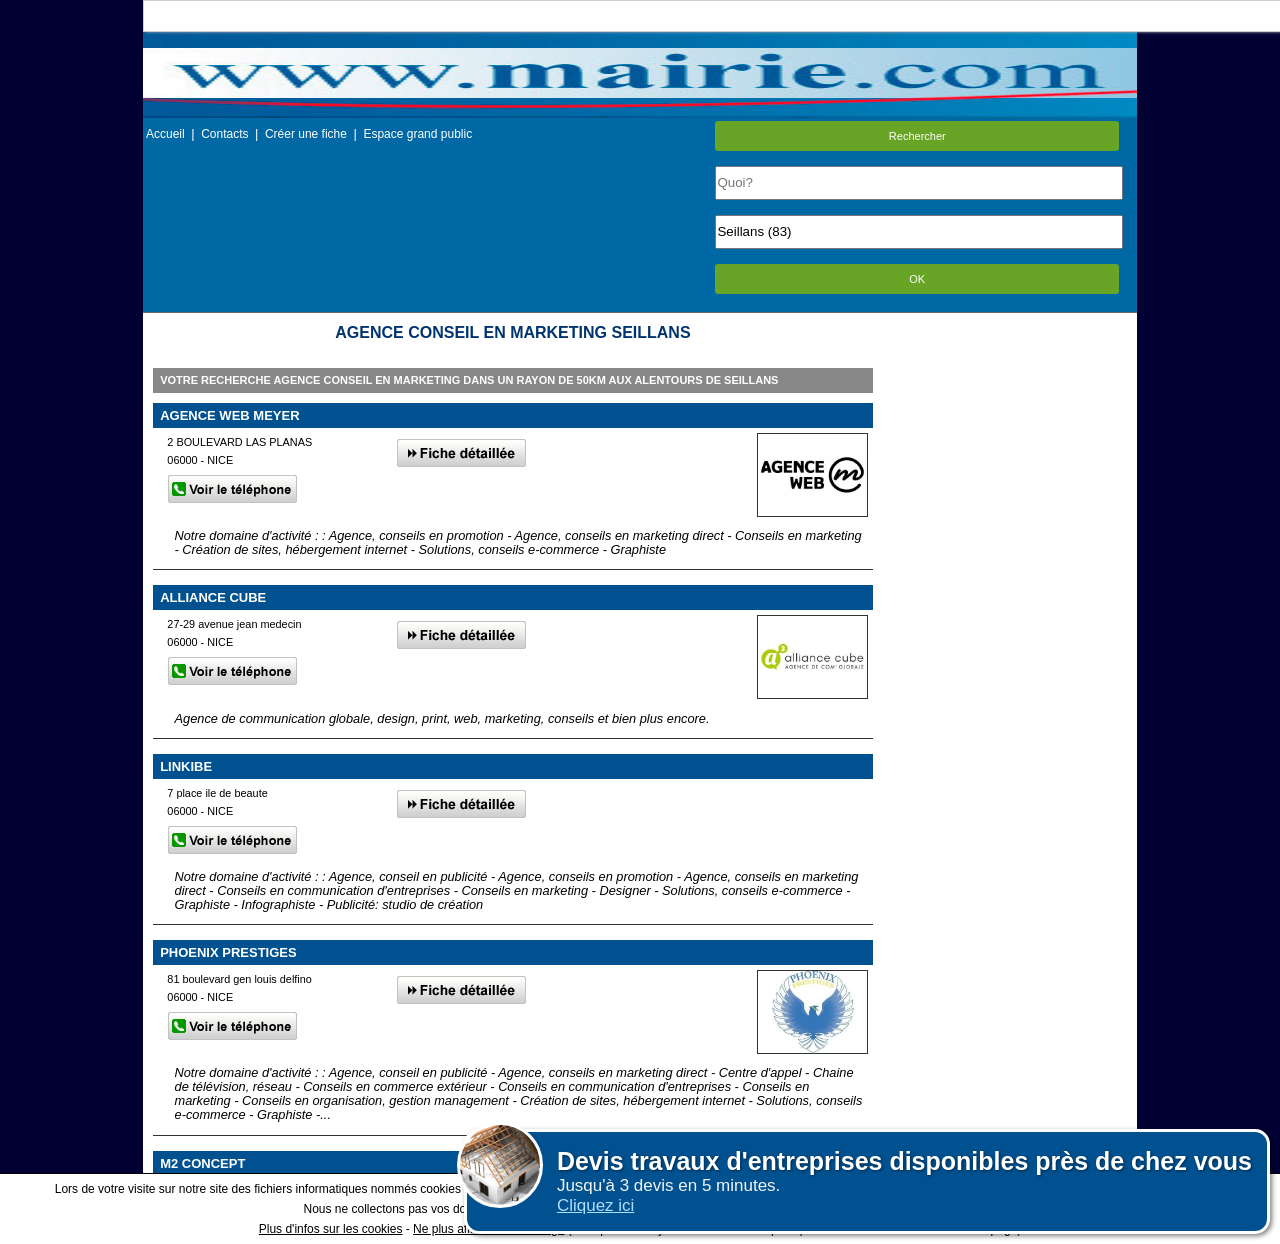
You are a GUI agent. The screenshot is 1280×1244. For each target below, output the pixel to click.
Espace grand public (417, 134)
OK (917, 279)
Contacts (224, 134)
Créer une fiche (306, 134)
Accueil (165, 134)
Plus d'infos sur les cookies (331, 1229)
